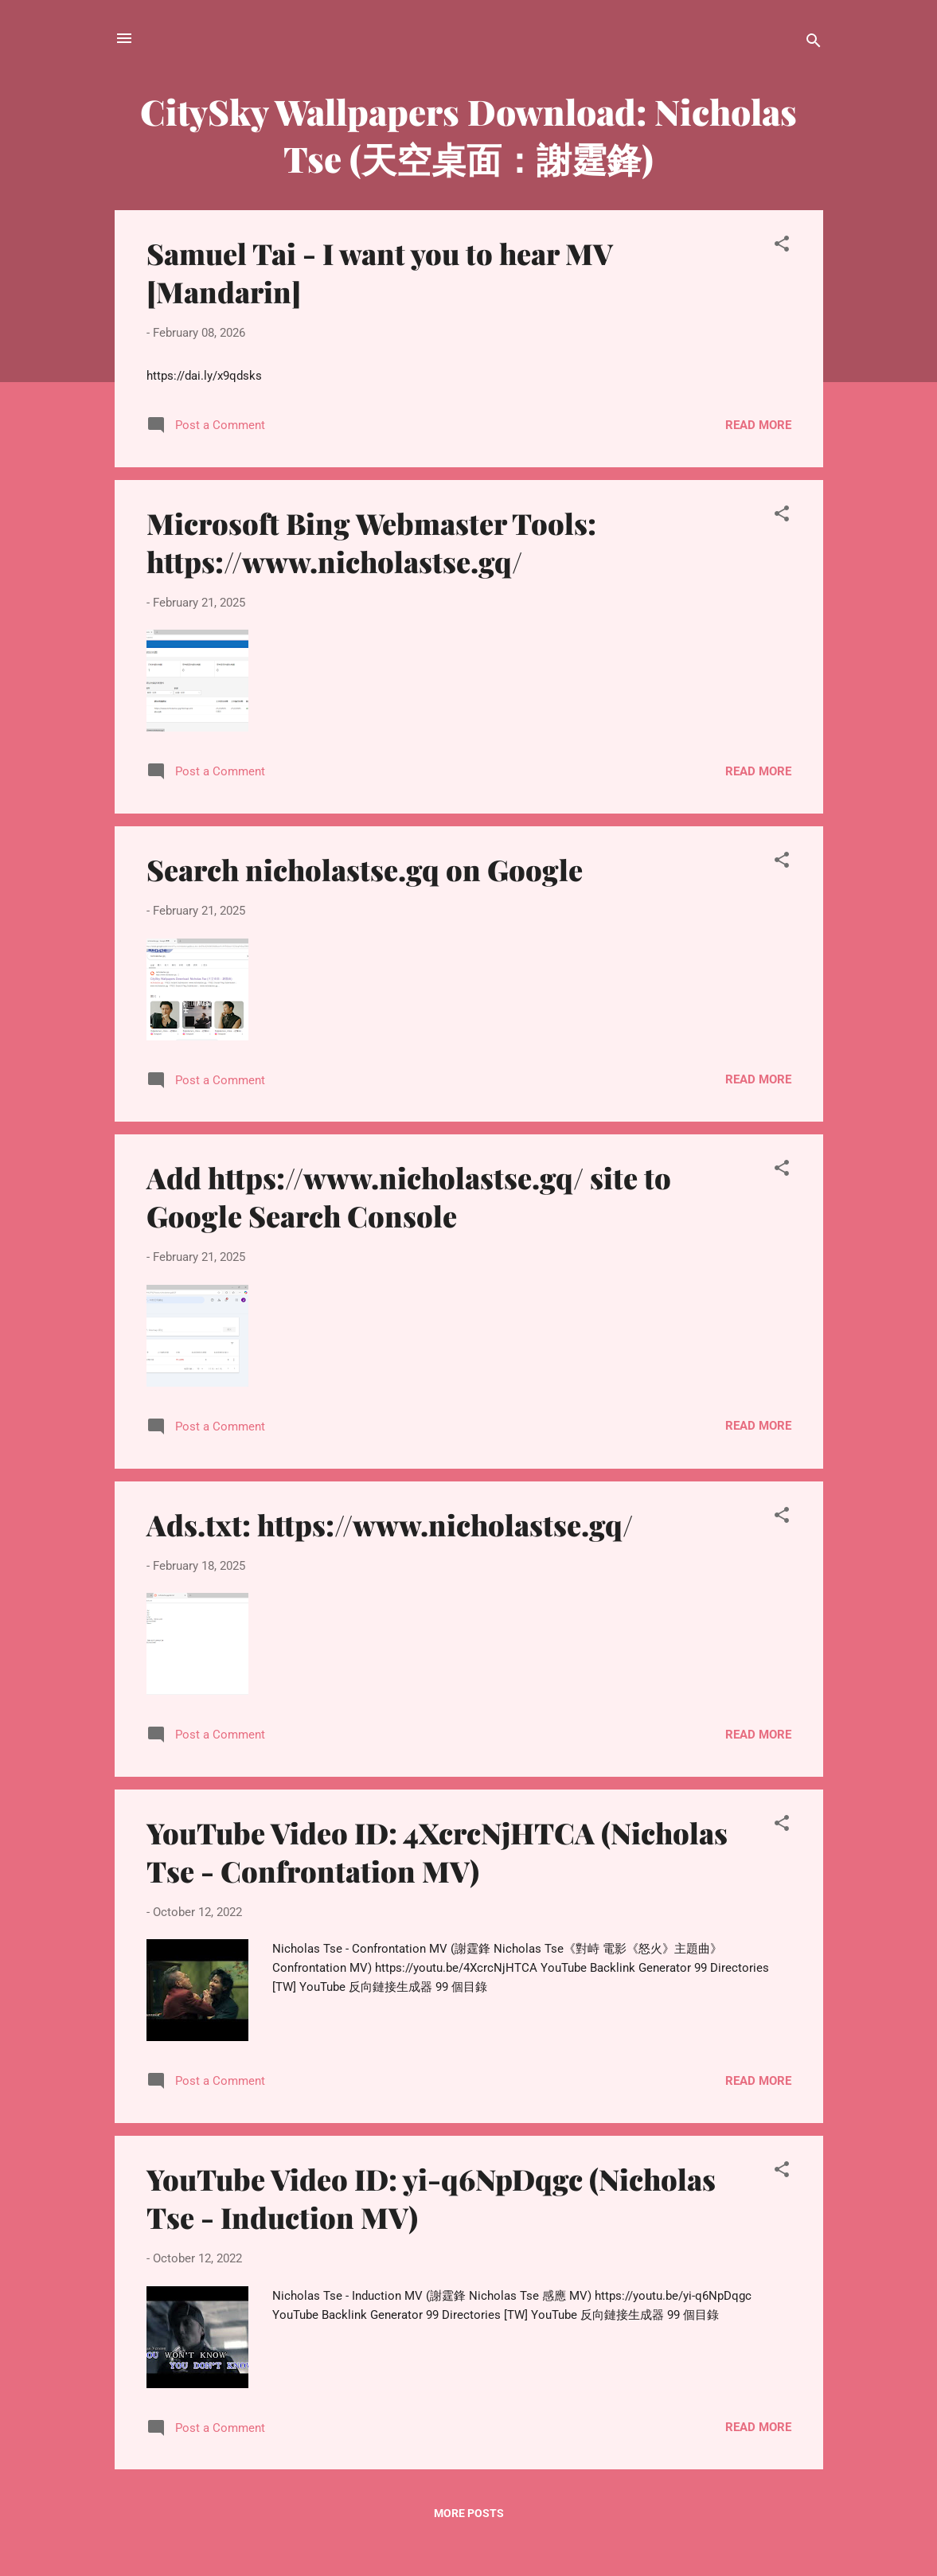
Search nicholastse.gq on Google (364, 869)
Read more (758, 425)
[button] (781, 246)
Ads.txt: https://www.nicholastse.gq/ (389, 1524)
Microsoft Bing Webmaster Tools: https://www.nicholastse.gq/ (371, 542)
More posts (469, 2513)
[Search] (813, 43)
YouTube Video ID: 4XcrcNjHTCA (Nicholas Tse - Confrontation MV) (437, 1851)
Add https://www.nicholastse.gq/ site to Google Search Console (408, 1196)
